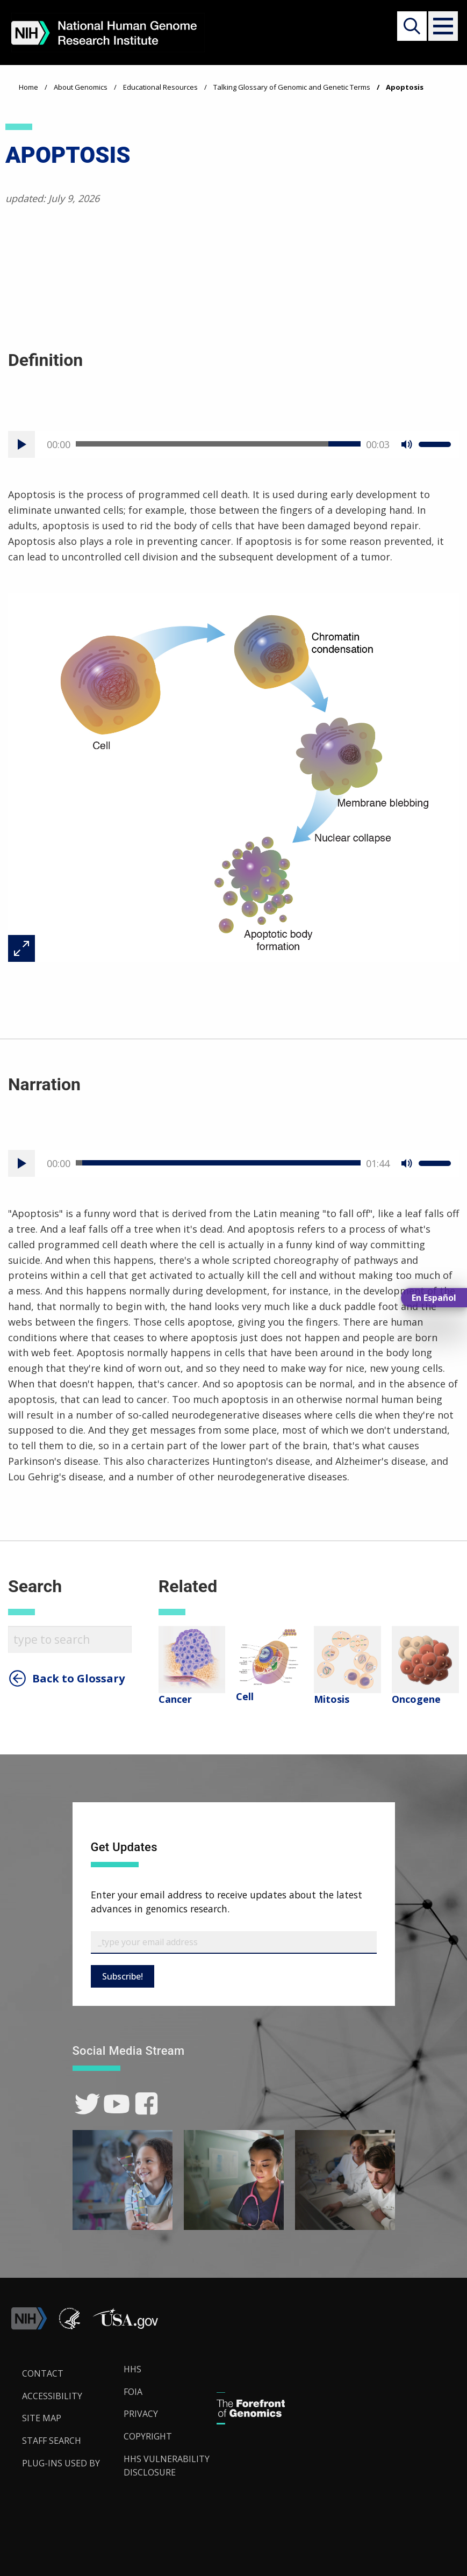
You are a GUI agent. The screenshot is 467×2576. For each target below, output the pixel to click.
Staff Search (51, 2441)
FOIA (133, 2392)
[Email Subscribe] (234, 1942)
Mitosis (331, 1699)
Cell (245, 1696)
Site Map (41, 2418)
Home (28, 87)
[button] (441, 26)
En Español (434, 1298)
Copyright (148, 2436)
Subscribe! (122, 1976)
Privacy (141, 2414)
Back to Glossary (78, 1678)
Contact (42, 2373)
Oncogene (416, 1699)
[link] (87, 2104)
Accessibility (52, 2396)
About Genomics (80, 87)
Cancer (175, 1699)
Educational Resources (160, 87)
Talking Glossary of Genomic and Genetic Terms (291, 87)
